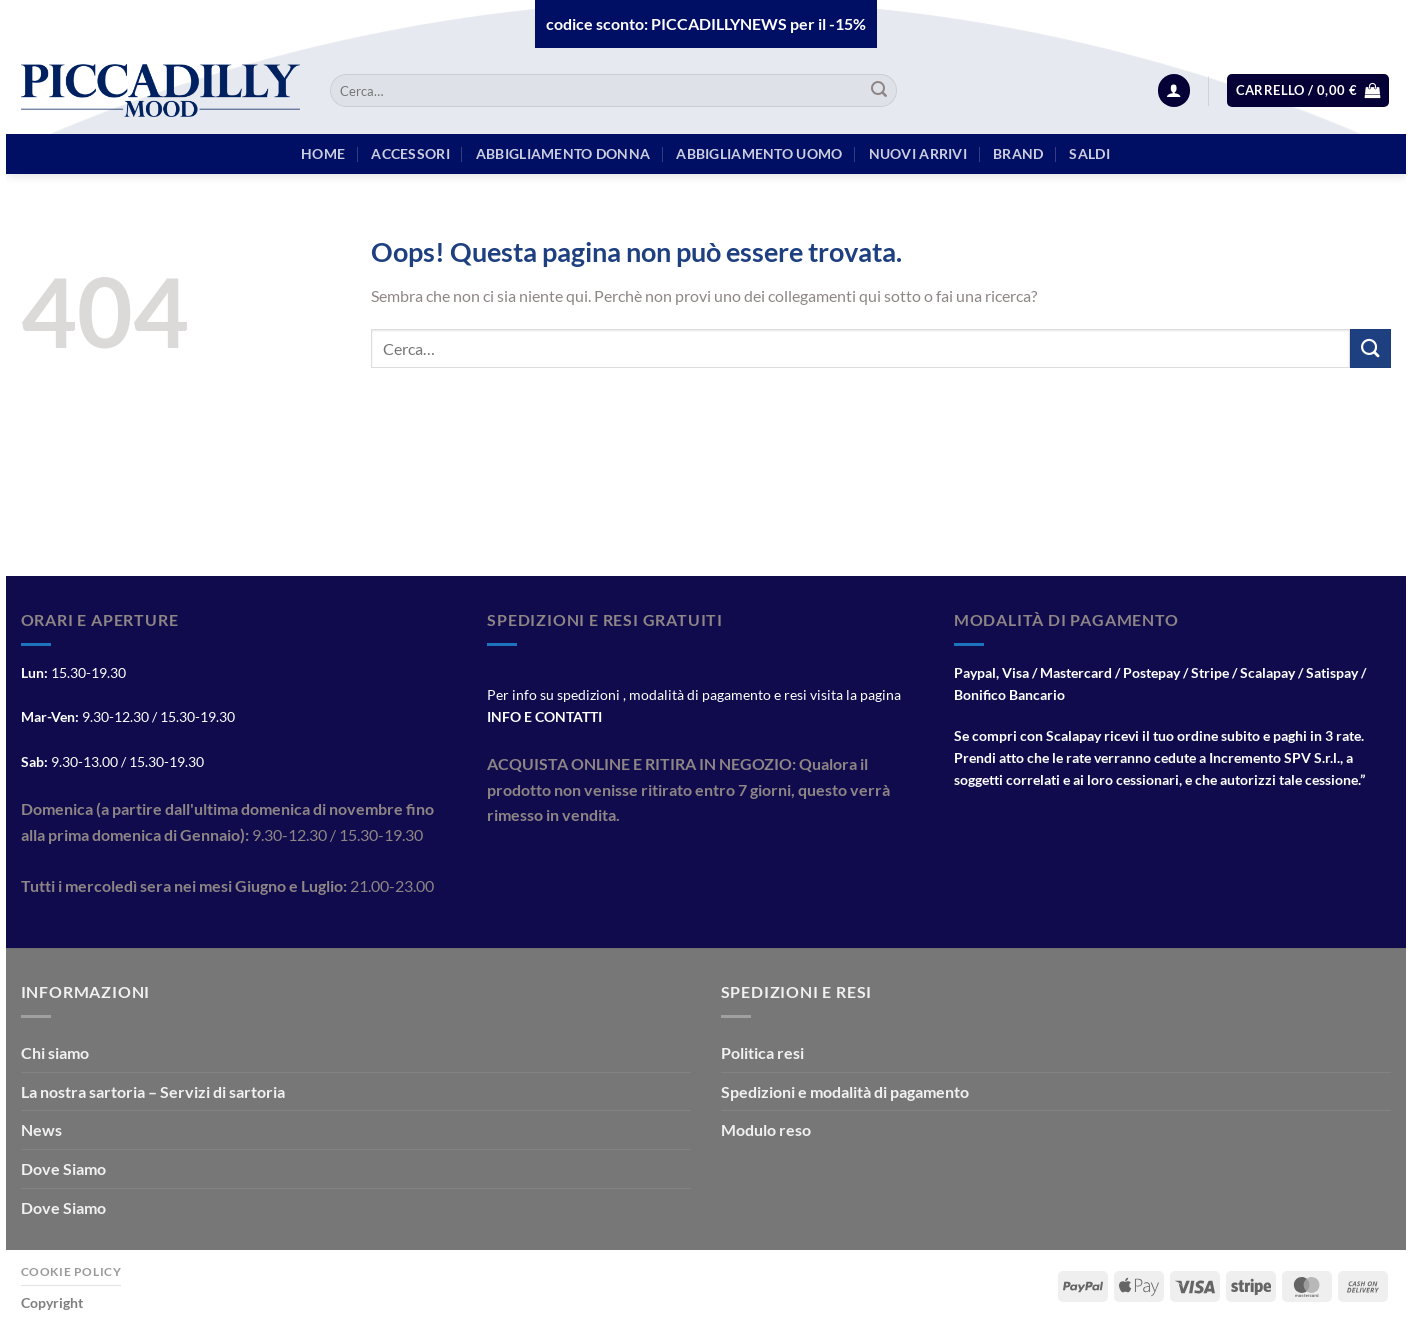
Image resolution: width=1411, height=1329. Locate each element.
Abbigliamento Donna (563, 153)
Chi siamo (55, 1052)
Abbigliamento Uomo (759, 153)
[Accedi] (1174, 90)
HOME (323, 153)
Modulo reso (766, 1129)
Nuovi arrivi (918, 153)
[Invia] (879, 91)
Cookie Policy (71, 1271)
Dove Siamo (63, 1168)
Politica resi (762, 1052)
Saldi (1089, 153)
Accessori (410, 153)
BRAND (1018, 153)
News (41, 1129)
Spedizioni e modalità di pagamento (845, 1091)
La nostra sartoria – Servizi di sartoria (153, 1091)
